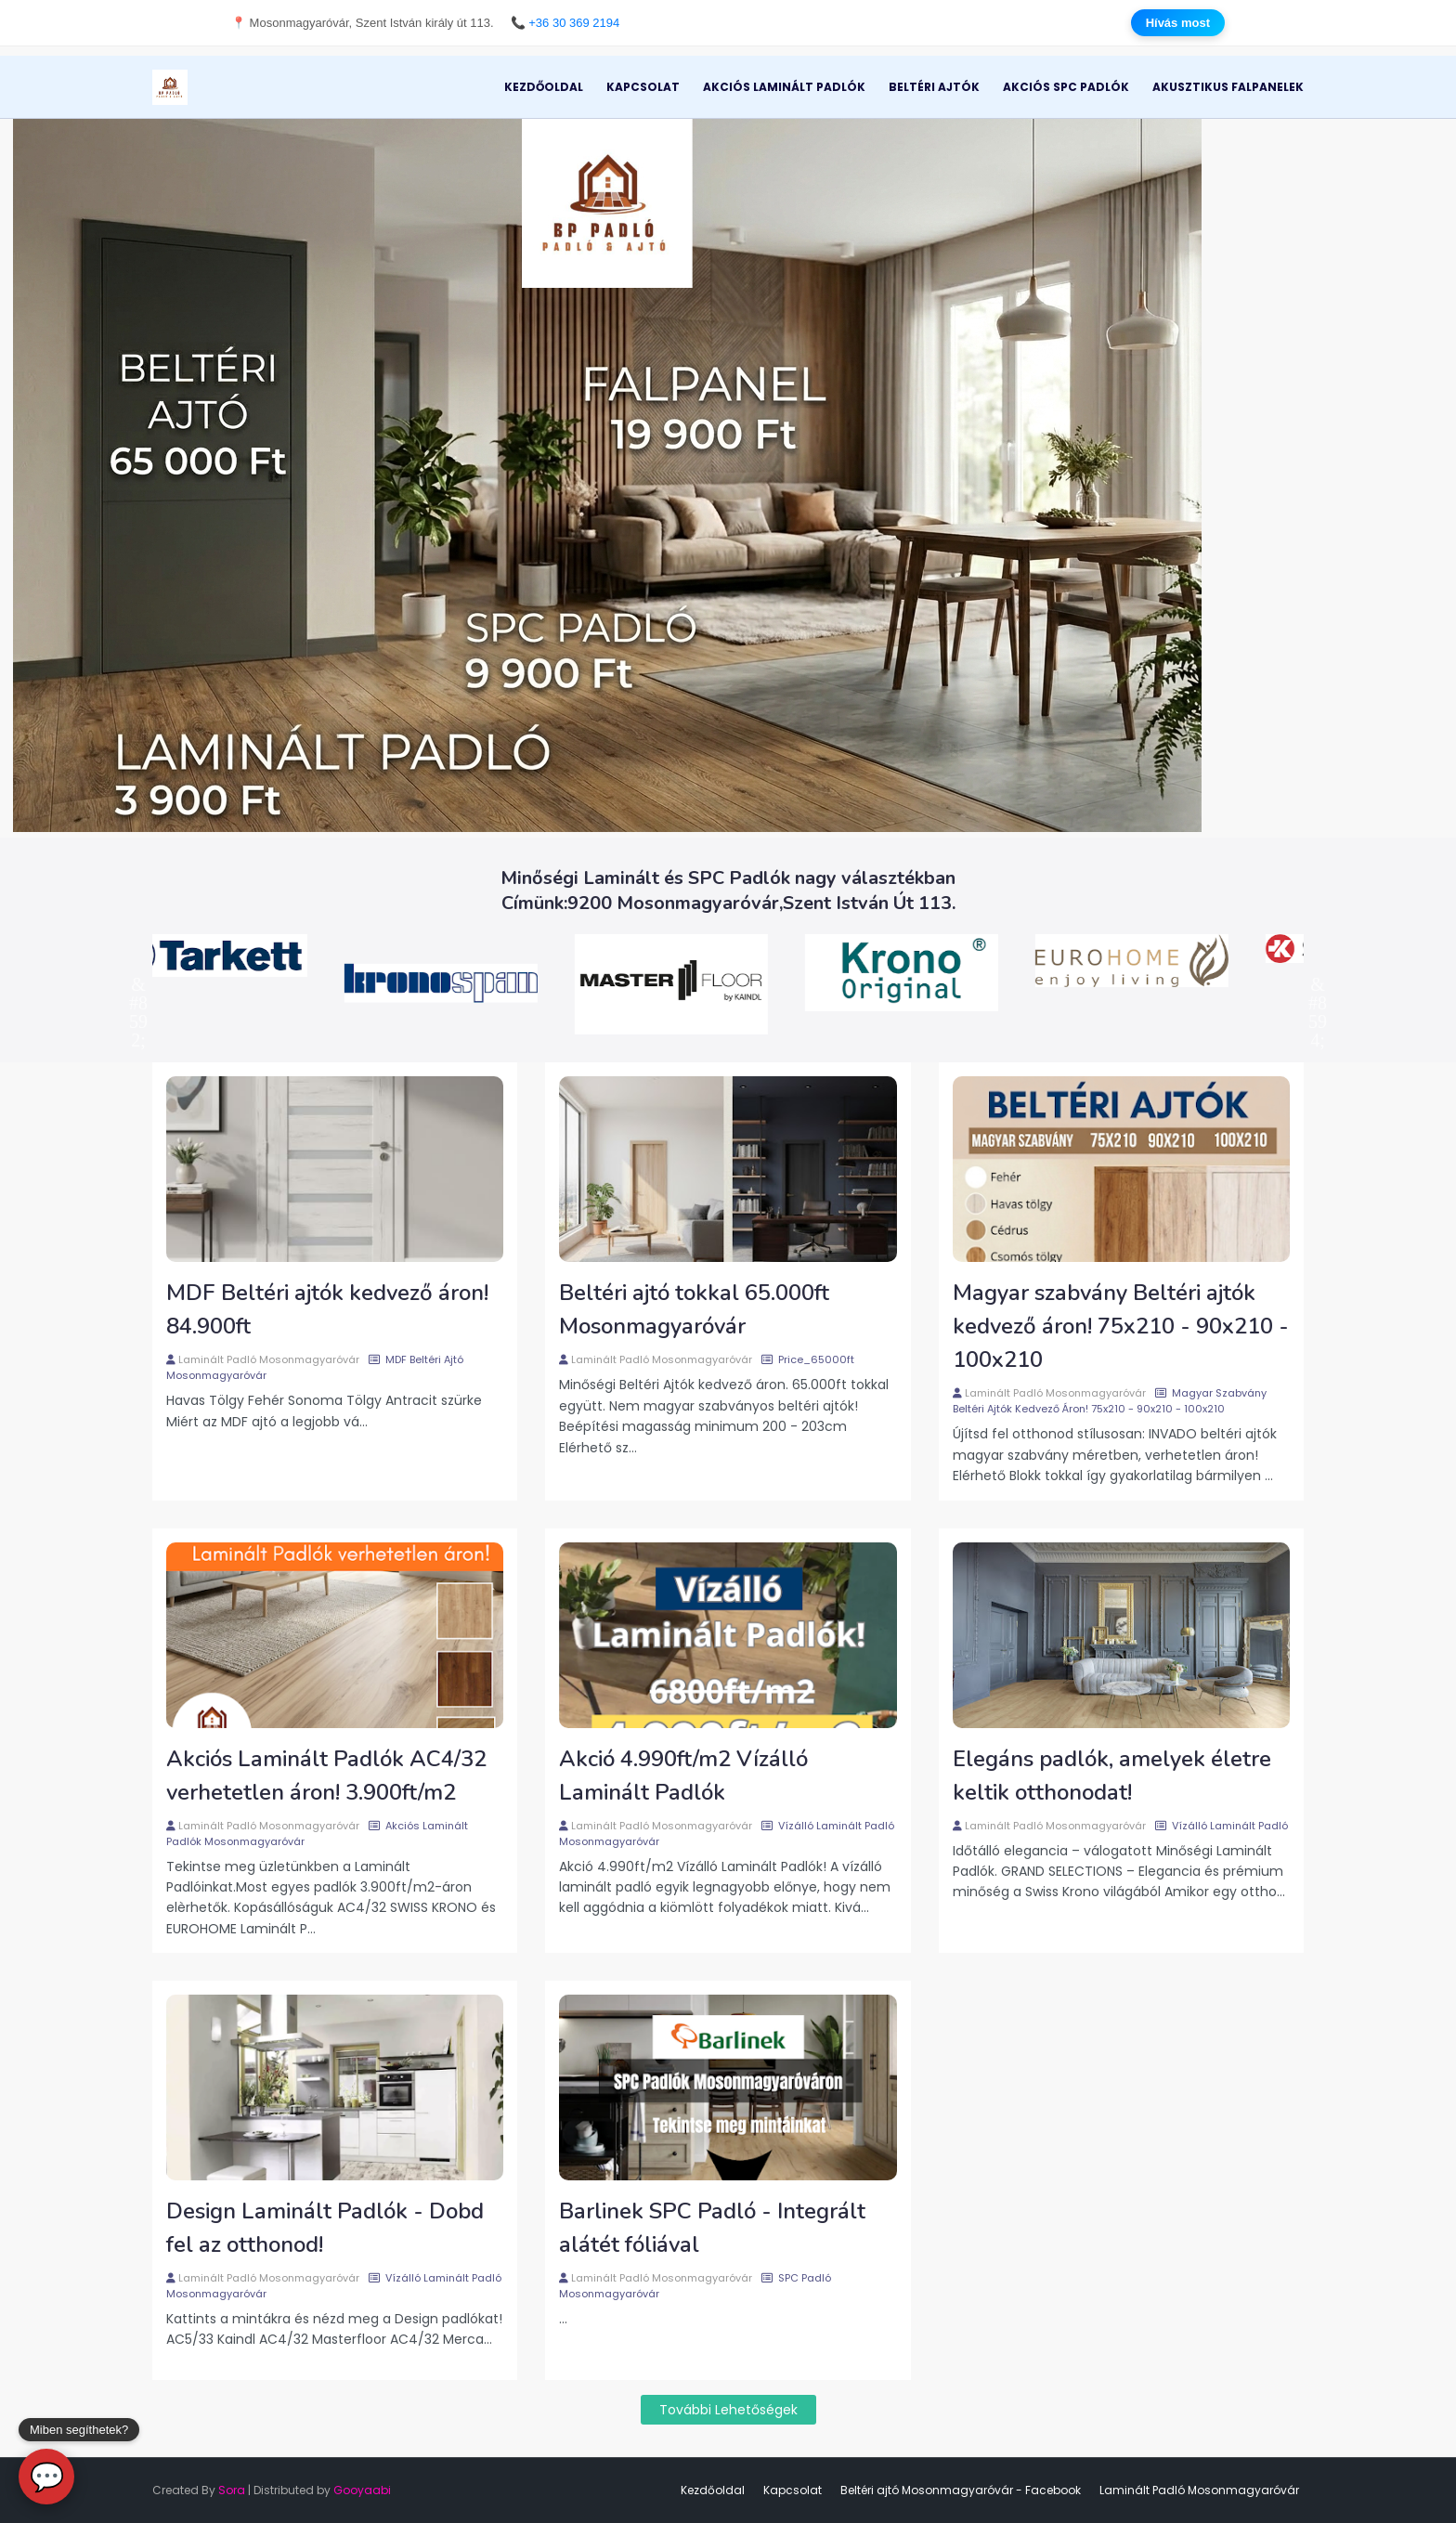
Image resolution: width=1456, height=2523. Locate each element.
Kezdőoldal (713, 2490)
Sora (231, 2490)
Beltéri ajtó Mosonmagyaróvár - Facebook (960, 2490)
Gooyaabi (362, 2490)
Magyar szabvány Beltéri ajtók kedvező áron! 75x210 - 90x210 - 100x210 (1121, 1326)
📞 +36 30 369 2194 (565, 23)
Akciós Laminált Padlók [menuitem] (784, 87)
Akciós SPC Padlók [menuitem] (1066, 87)
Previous (138, 984)
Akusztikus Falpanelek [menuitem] (1228, 87)
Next (1317, 984)
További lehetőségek (728, 2409)
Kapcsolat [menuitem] (643, 87)
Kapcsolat (792, 2490)
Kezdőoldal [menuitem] (543, 87)
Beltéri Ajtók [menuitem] (934, 87)
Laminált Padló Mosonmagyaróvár (268, 1359)
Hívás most (1178, 23)
